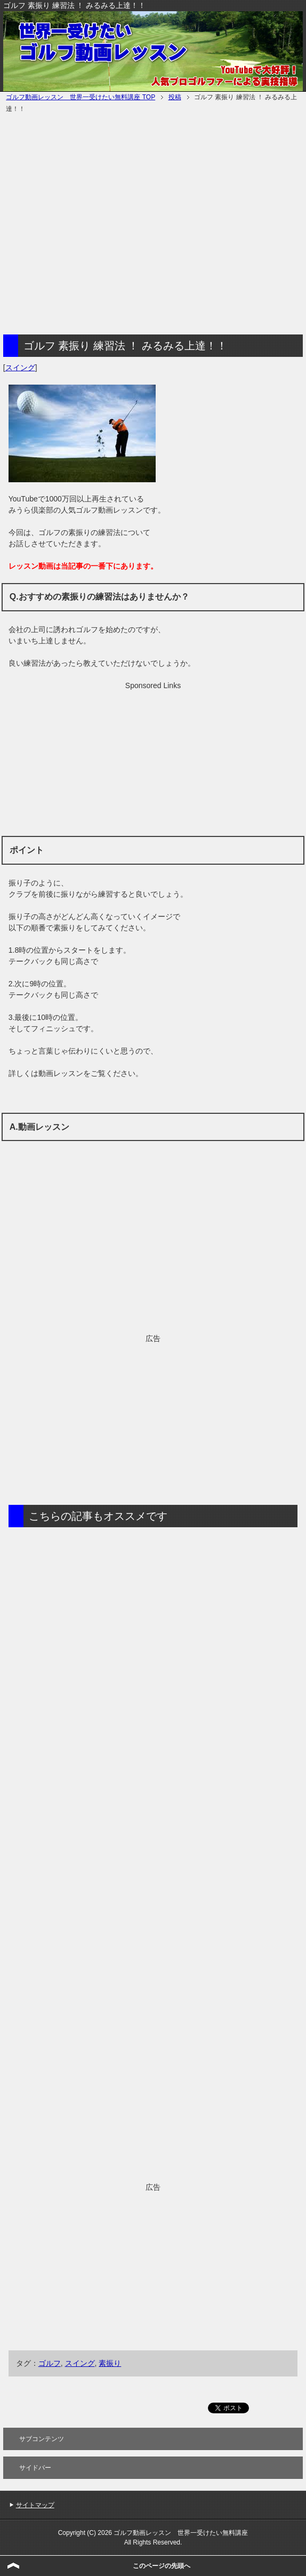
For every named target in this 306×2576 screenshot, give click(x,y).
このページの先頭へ (161, 2566)
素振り (110, 2363)
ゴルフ (49, 2363)
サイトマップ (35, 2505)
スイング (20, 367)
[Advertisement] (101, 225)
